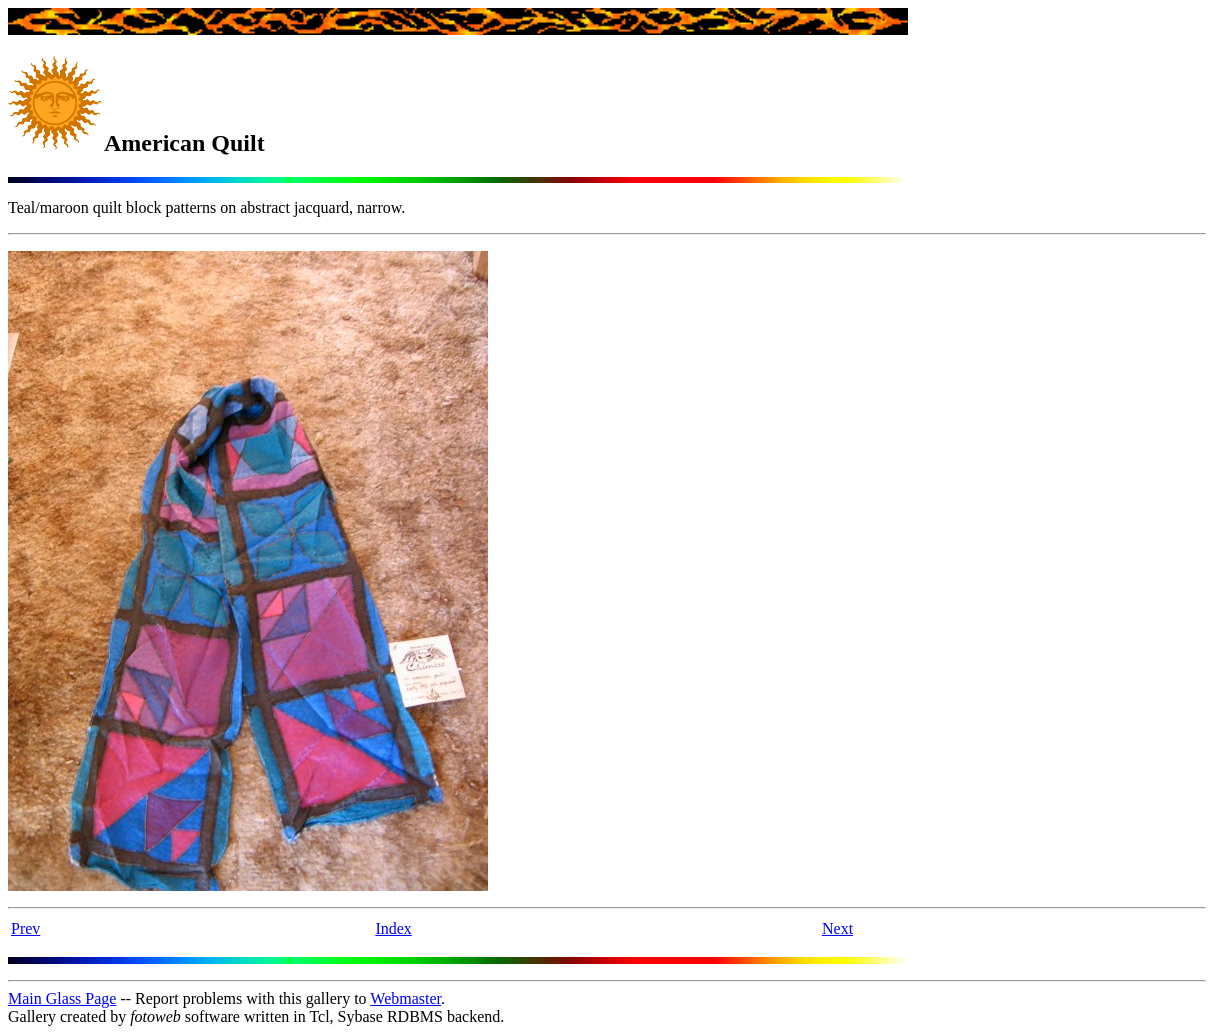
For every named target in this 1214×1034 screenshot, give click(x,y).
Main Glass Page (62, 998)
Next (837, 928)
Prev (25, 928)
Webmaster (405, 998)
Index (393, 928)
